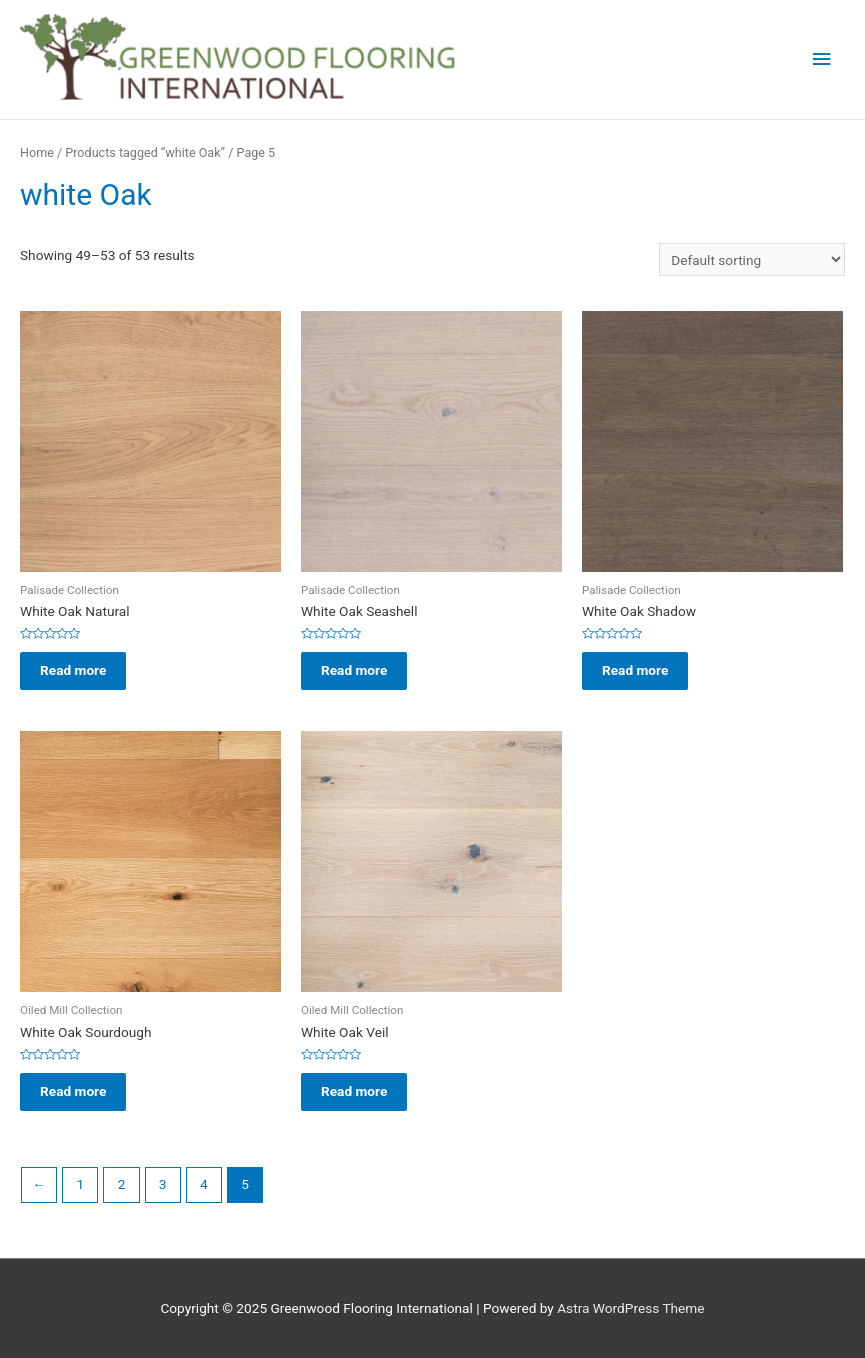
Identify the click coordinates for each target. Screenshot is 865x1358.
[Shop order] (752, 260)
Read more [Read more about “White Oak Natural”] (73, 670)
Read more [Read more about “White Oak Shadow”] (635, 670)
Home (37, 152)
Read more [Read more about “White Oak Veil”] (354, 1091)
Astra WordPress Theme (630, 1308)
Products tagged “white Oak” (145, 152)
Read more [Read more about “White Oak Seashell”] (354, 670)
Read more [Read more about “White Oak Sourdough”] (73, 1091)
